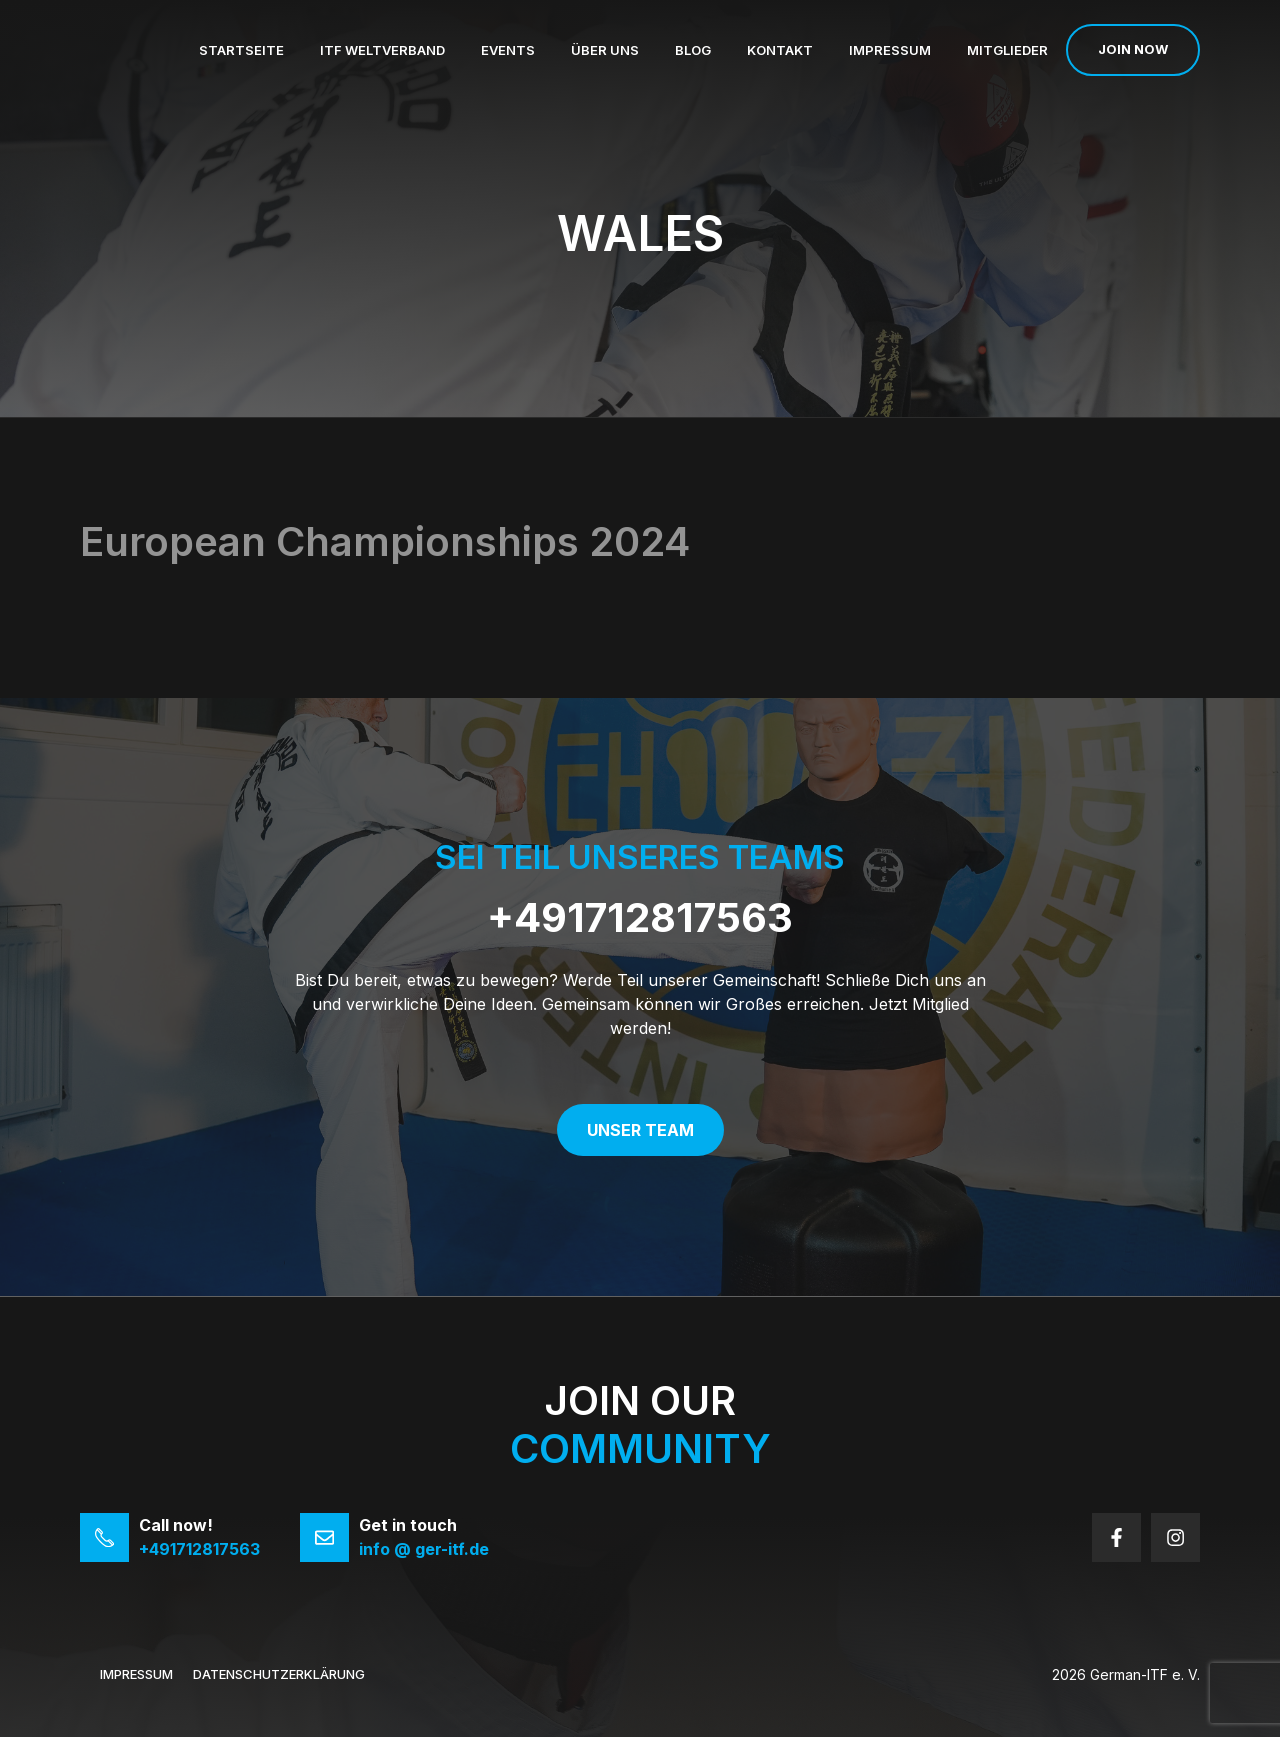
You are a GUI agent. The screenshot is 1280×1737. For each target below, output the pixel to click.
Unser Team (640, 1130)
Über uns (605, 50)
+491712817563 (640, 917)
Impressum (890, 50)
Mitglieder (1007, 50)
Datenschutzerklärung (279, 1674)
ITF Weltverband (382, 50)
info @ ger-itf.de (424, 1549)
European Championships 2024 (385, 541)
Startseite (241, 50)
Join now (1133, 49)
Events (508, 50)
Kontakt (780, 50)
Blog (693, 50)
